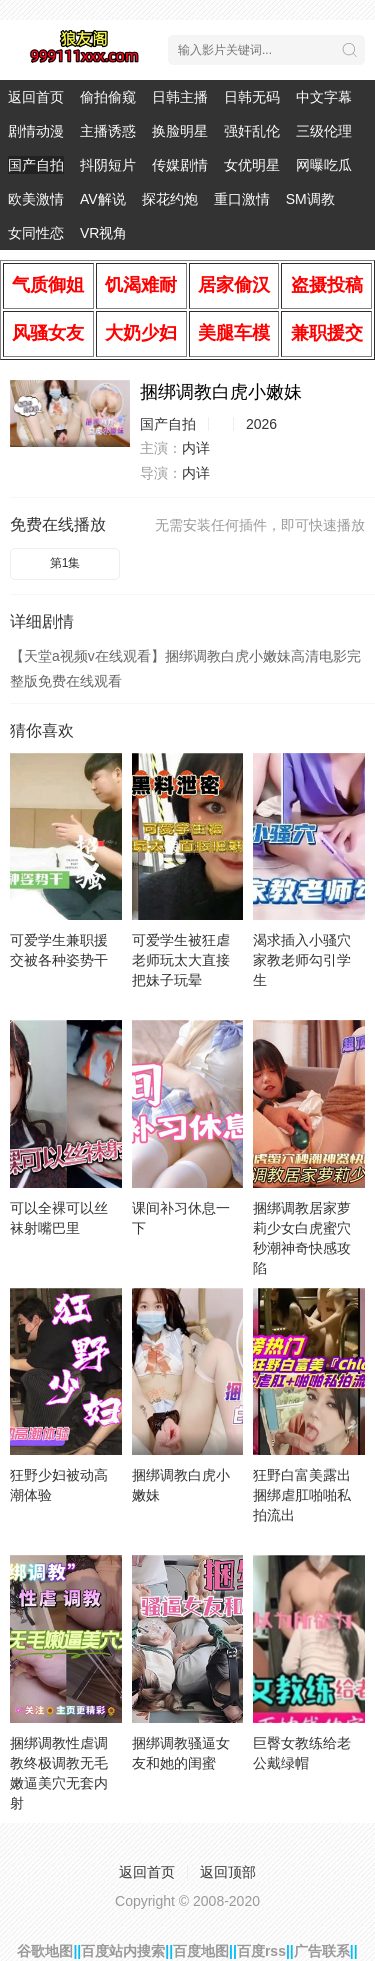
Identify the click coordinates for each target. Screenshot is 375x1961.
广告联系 (322, 1951)
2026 (261, 424)
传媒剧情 (180, 165)
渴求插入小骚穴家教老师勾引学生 (302, 960)
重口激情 (242, 199)
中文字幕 (324, 97)
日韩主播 (180, 97)
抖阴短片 (108, 165)
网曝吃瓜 (324, 165)
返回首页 (36, 97)
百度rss (261, 1951)
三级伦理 (324, 131)
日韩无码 (252, 97)
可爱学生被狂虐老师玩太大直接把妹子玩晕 (181, 960)
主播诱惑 (108, 131)
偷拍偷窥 (108, 97)
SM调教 (310, 199)
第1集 (65, 563)
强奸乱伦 (252, 131)
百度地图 (201, 1951)
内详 (196, 448)
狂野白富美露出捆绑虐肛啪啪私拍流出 (302, 1495)
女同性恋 (36, 233)
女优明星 (252, 165)
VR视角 (103, 233)
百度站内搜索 (123, 1951)
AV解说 (103, 199)
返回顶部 (228, 1872)
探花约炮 (170, 199)
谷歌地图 (45, 1951)
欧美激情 (36, 199)
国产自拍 (36, 165)
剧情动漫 (36, 131)
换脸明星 (180, 131)
